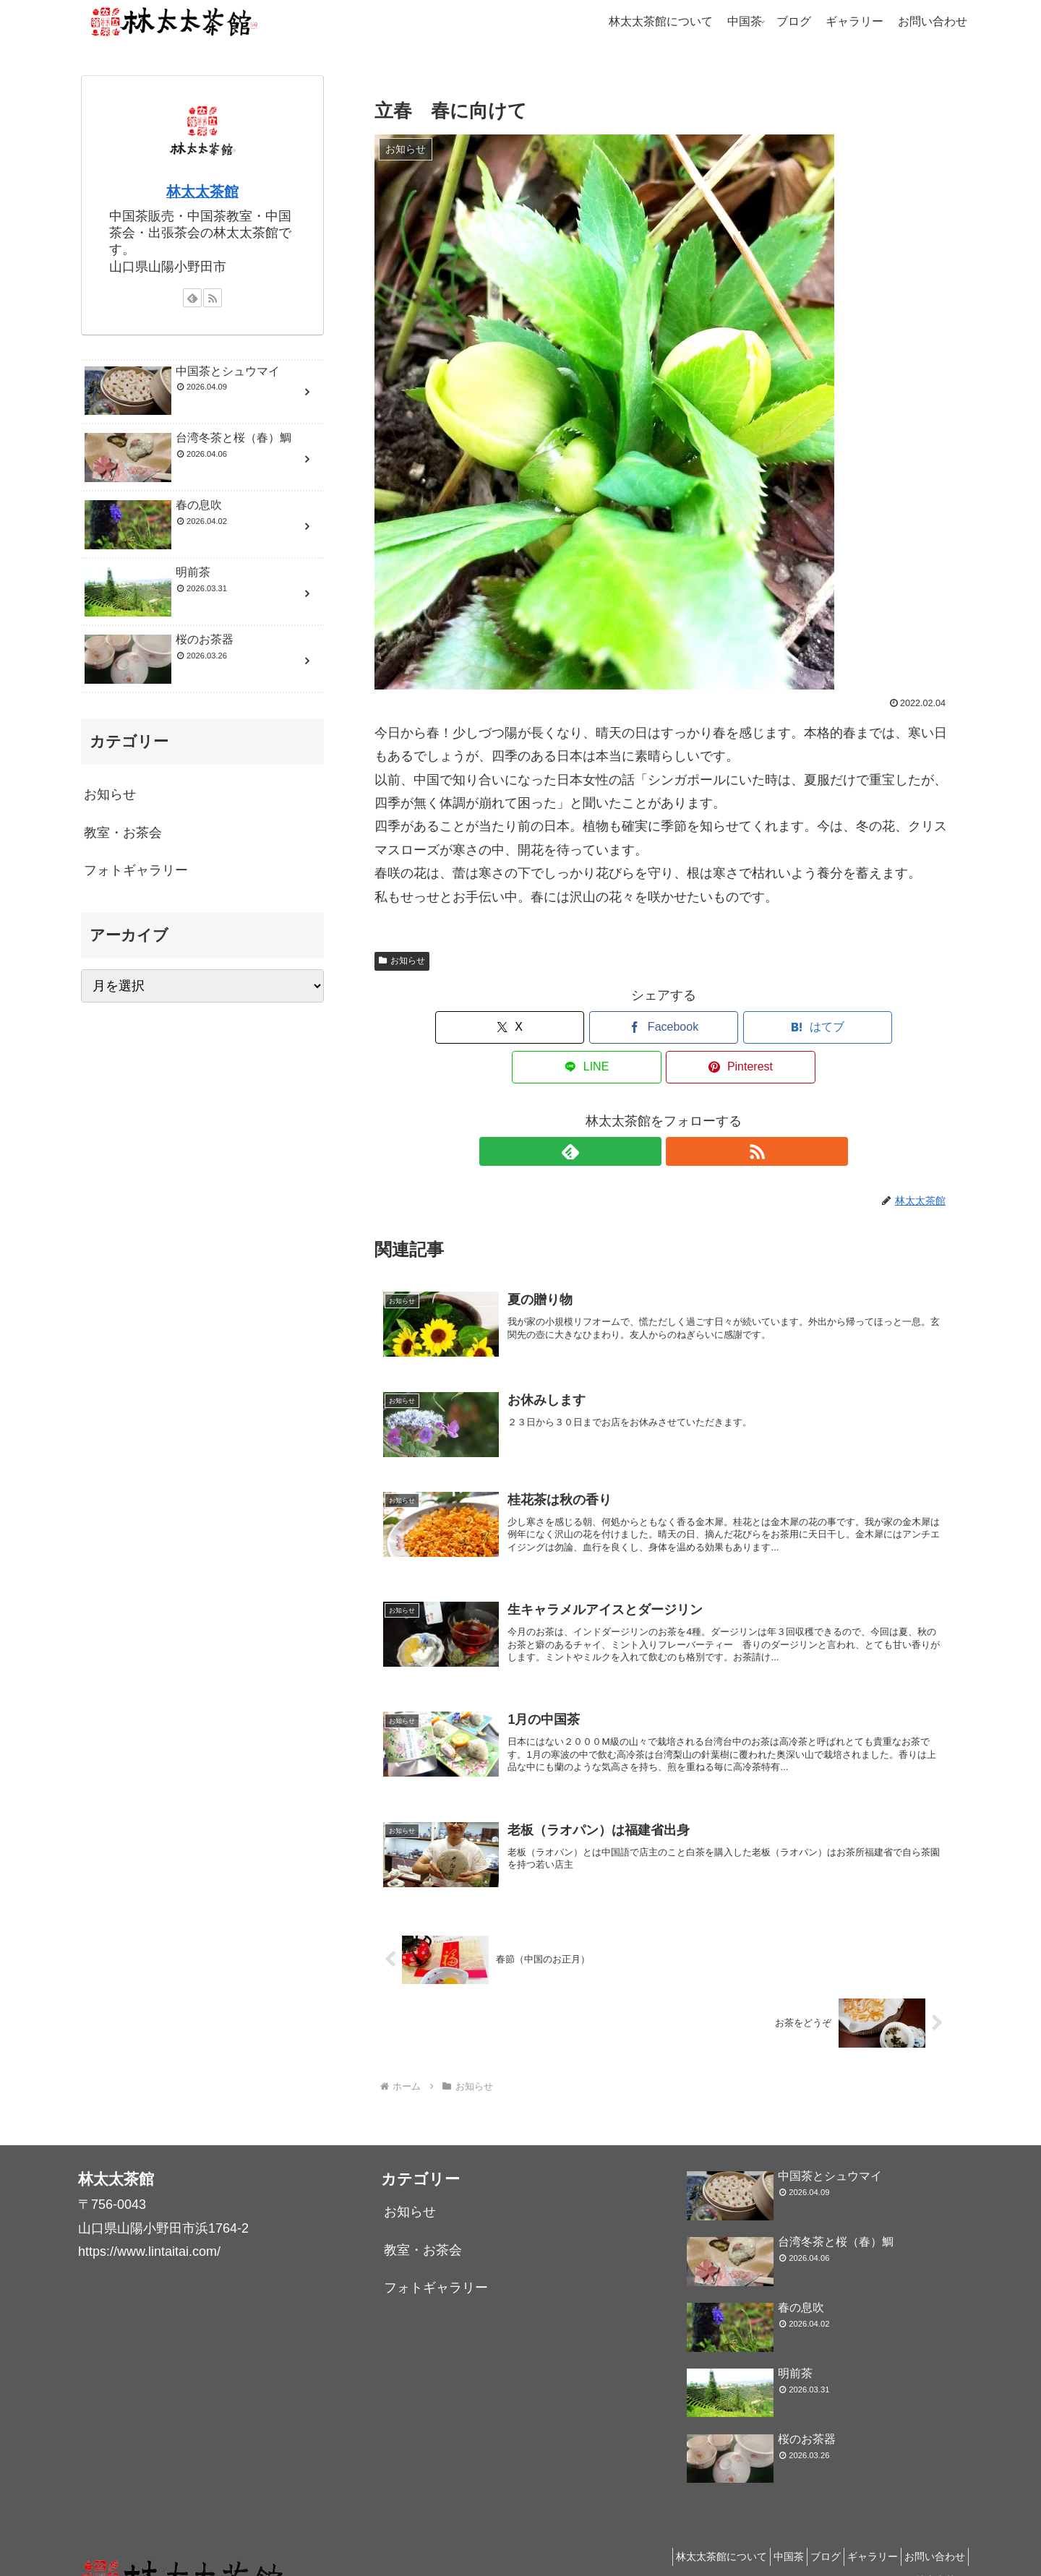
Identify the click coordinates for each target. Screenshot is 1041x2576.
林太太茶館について (682, 2530)
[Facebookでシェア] (566, 1027)
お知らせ (402, 961)
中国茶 (758, 2530)
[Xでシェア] (469, 1027)
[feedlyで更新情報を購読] (647, 1111)
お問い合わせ (930, 2530)
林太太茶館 (202, 191)
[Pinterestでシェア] (858, 1027)
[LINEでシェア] (760, 1027)
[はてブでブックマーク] (663, 1027)
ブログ (804, 2530)
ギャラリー (859, 2530)
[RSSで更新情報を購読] (680, 1111)
